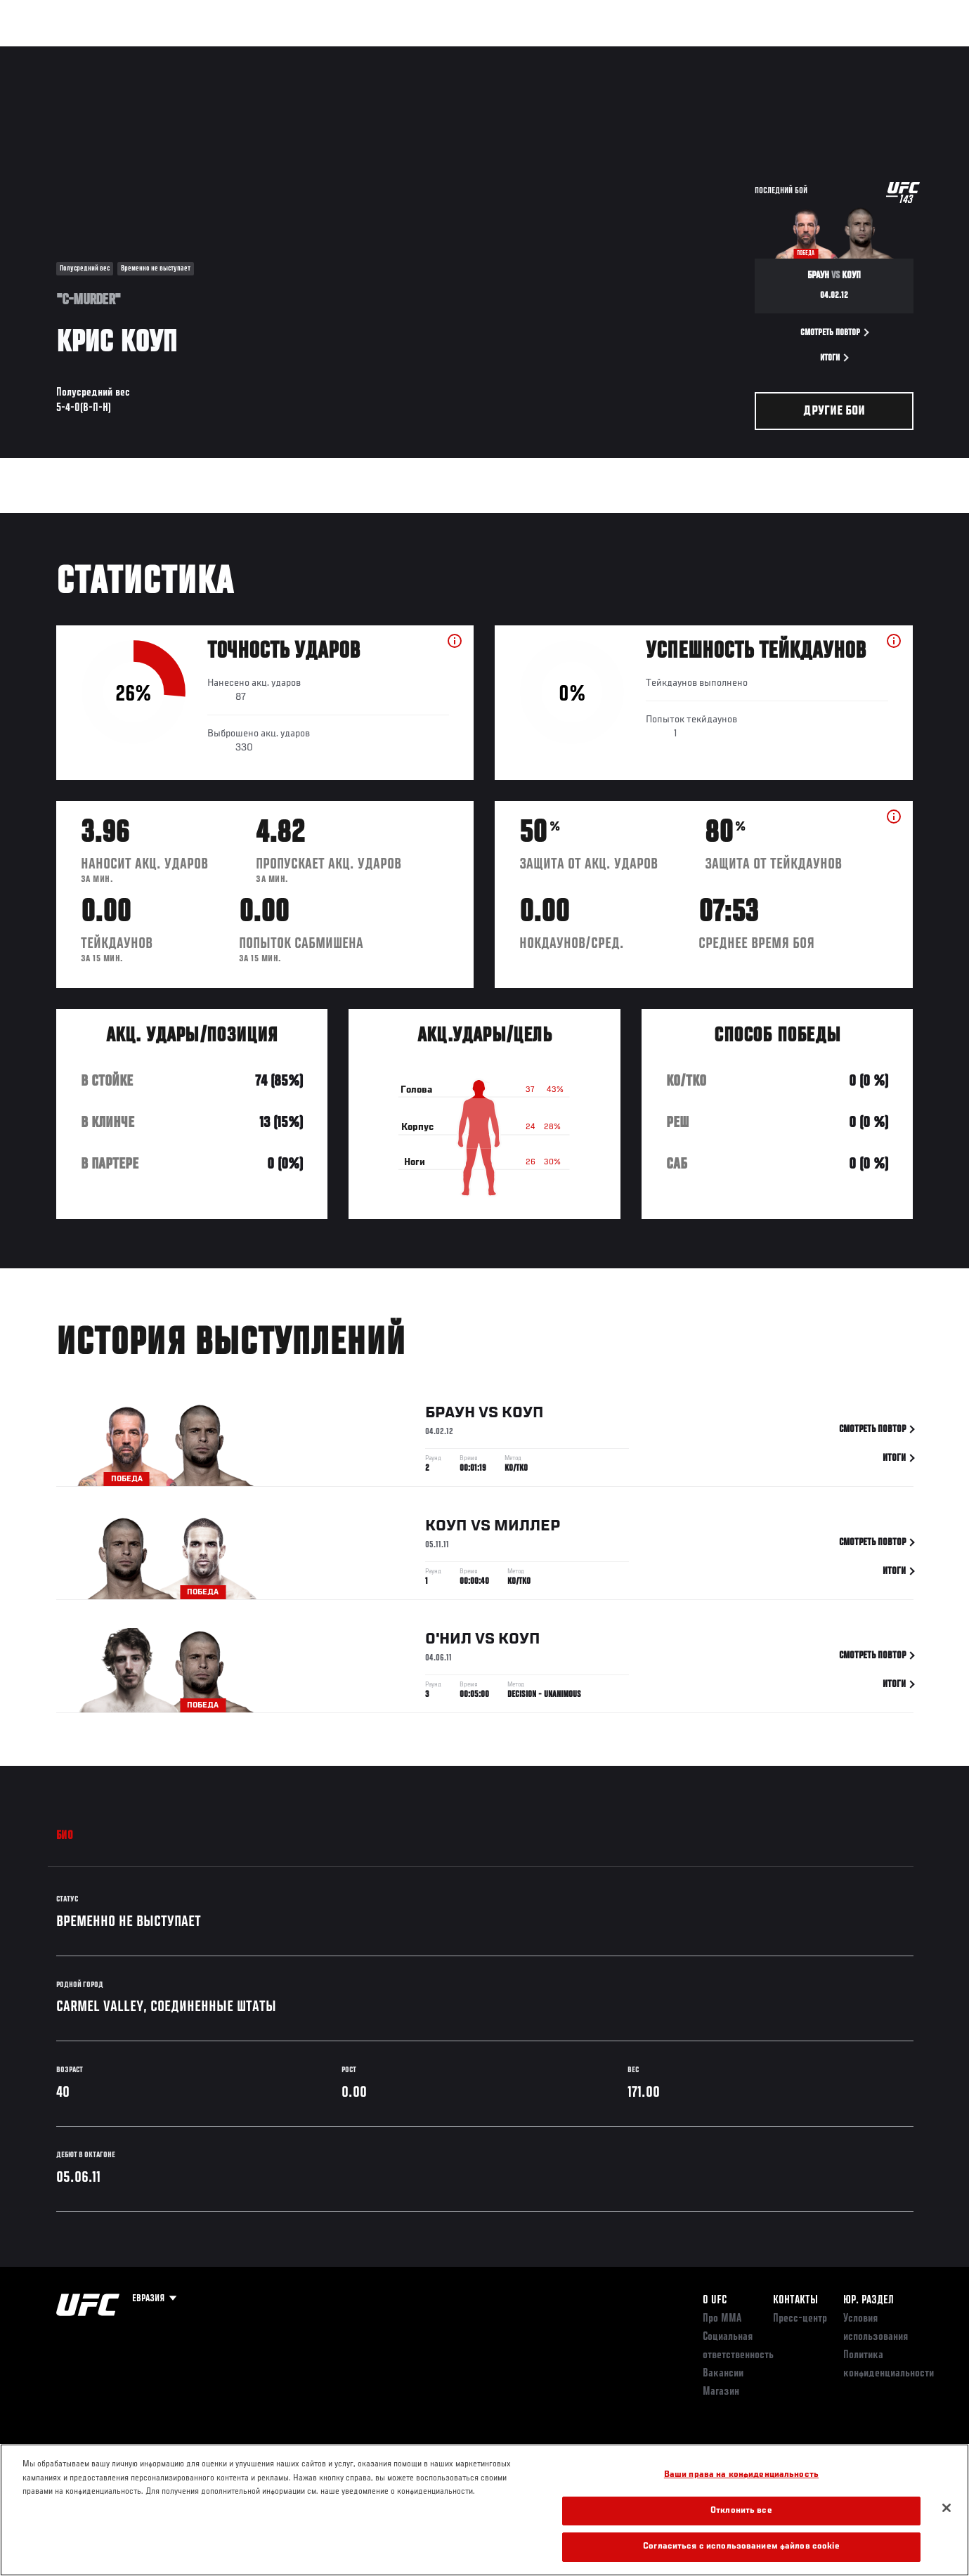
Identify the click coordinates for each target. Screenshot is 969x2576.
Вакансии (723, 2373)
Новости (224, 53)
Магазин (884, 53)
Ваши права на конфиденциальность (741, 2475)
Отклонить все (741, 2511)
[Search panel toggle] (920, 53)
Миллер (527, 1543)
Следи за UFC (814, 53)
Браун (450, 1430)
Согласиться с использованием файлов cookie (741, 2546)
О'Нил (448, 1656)
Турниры (44, 53)
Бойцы (165, 53)
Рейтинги (107, 53)
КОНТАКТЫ (795, 2300)
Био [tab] (65, 1836)
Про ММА (722, 2318)
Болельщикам (732, 53)
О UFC (715, 2300)
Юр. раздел (868, 2300)
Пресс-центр (800, 2318)
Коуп (523, 1430)
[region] (484, 2510)
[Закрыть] (946, 2507)
